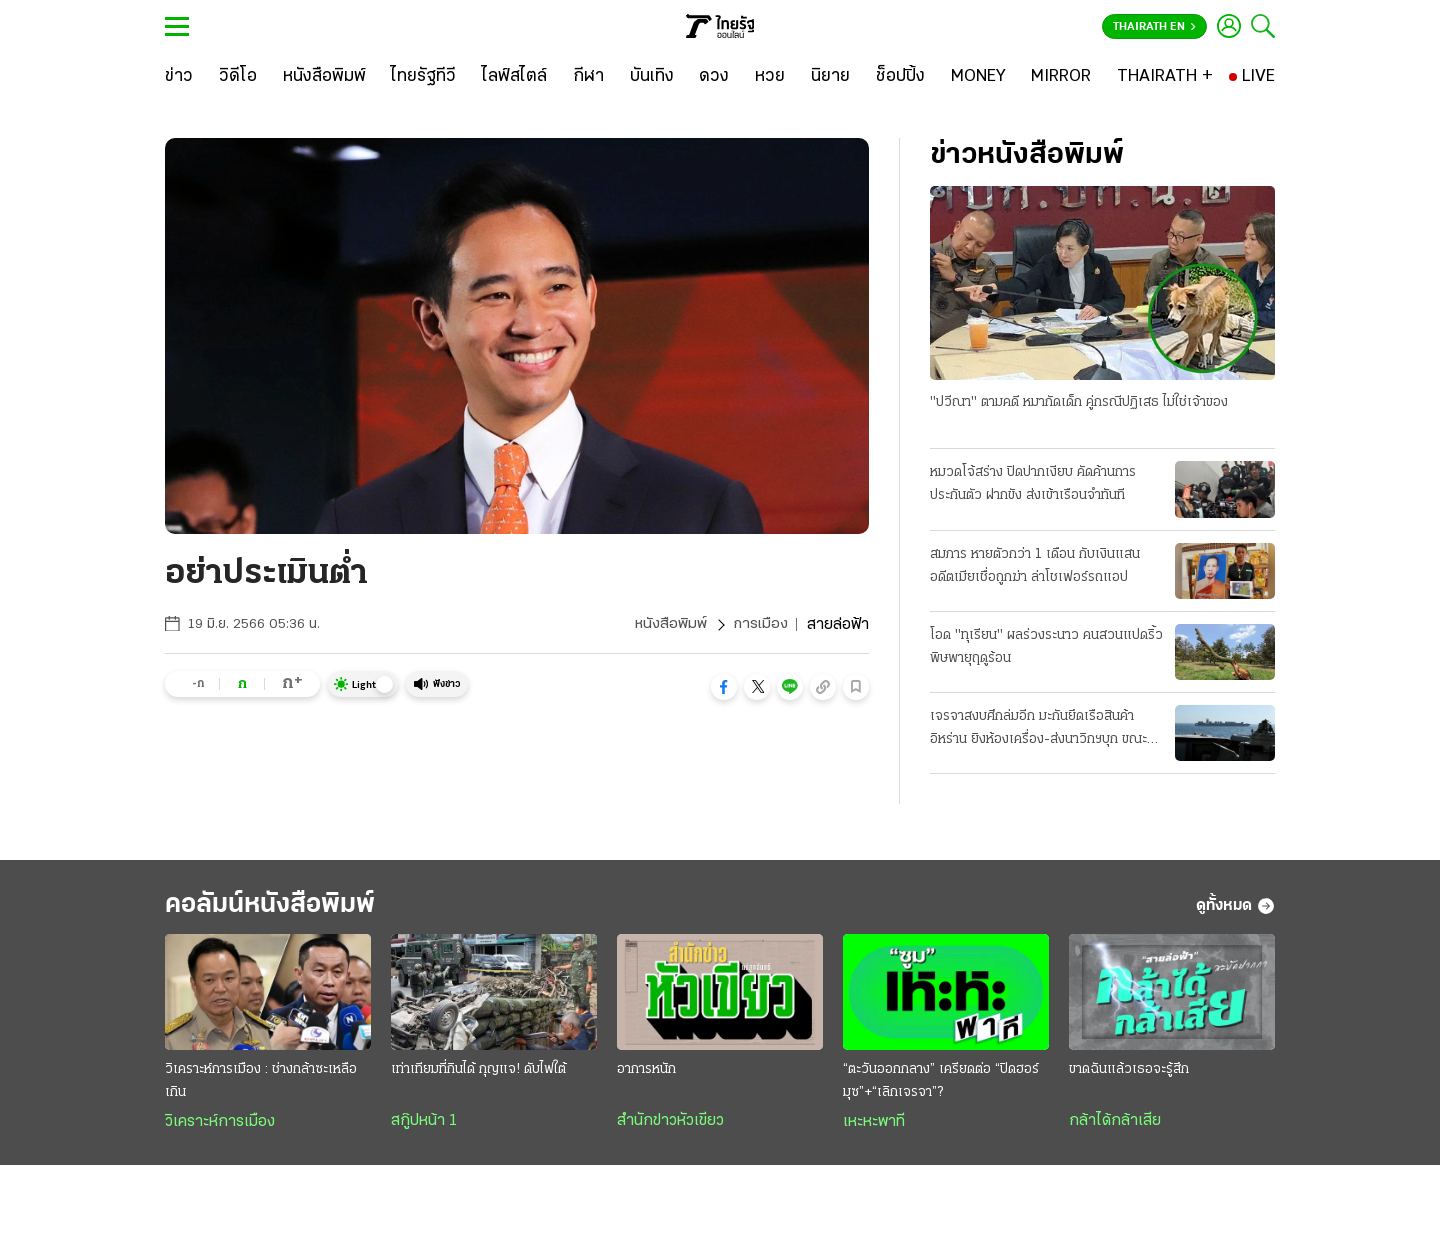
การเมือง (759, 625)
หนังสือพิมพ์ (668, 625)
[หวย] (770, 77)
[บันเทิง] (652, 77)
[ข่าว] (179, 77)
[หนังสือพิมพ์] (324, 77)
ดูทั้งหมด (1235, 909)
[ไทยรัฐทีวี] (423, 77)
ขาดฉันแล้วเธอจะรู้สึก (1129, 1074)
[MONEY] (978, 77)
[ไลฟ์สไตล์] (514, 77)
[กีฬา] (588, 77)
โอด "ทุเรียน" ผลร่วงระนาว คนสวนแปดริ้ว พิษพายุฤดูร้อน (1046, 648)
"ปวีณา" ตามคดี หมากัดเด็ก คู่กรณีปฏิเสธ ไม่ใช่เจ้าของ (1079, 403)
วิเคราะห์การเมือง (220, 1127)
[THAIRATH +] (1165, 77)
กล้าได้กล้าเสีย (1115, 1126)
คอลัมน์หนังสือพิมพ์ (283, 908)
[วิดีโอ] (238, 77)
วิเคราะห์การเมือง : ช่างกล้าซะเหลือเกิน (261, 1086)
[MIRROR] (1061, 77)
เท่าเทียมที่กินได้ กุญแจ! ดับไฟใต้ (478, 1074)
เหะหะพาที (874, 1127)
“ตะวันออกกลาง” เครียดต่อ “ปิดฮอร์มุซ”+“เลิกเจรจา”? (941, 1086)
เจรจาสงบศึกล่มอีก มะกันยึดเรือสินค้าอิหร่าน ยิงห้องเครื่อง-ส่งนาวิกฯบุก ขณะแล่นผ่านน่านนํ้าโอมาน (1038, 731)
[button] (724, 687)
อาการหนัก (646, 1074)
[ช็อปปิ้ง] (900, 77)
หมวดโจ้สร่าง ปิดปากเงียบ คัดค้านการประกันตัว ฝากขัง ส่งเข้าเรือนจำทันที (1033, 485)
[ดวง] (714, 77)
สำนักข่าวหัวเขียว (670, 1126)
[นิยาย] (830, 77)
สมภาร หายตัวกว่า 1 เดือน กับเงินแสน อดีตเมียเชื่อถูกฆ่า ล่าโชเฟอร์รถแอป (1035, 566)
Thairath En (1154, 27)
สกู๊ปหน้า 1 (424, 1126)
